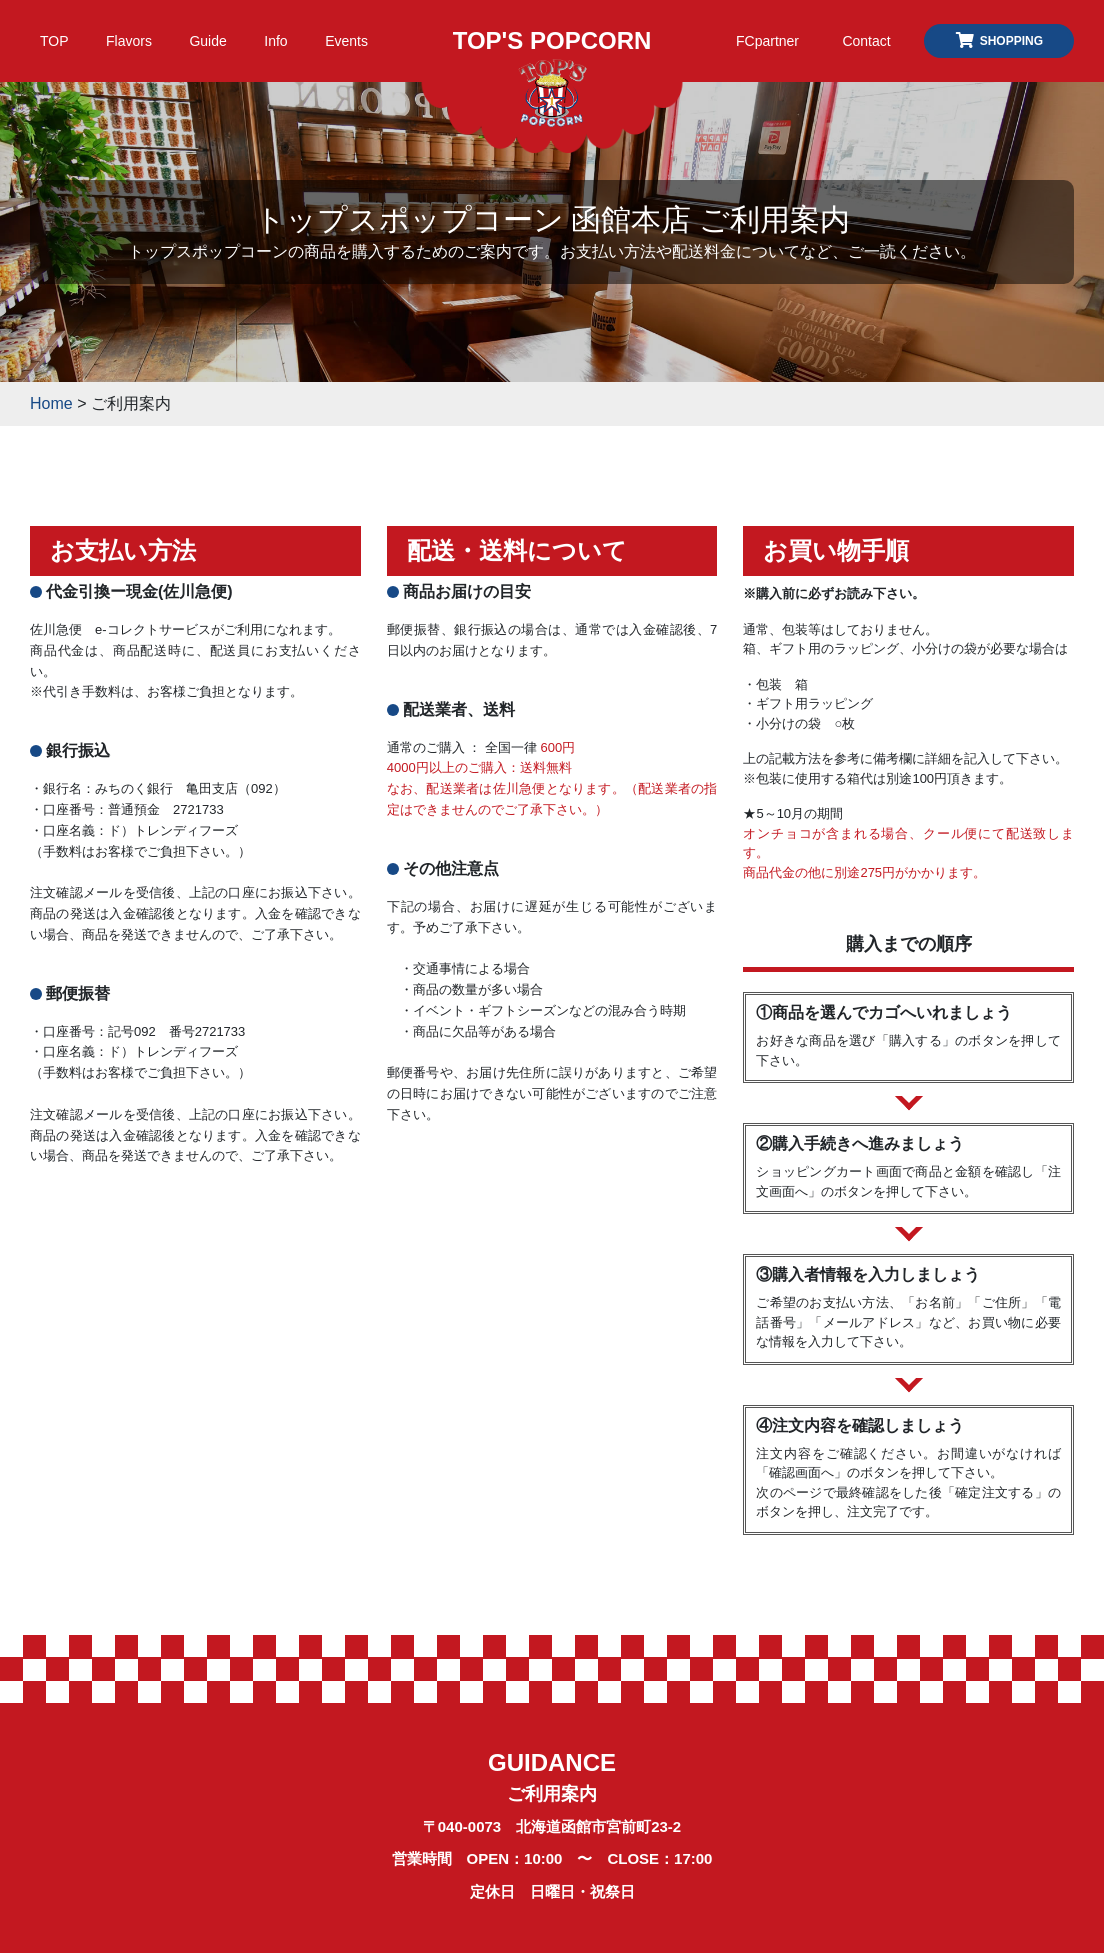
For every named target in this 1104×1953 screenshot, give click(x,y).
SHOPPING (999, 41)
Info (275, 41)
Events (346, 41)
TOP (54, 41)
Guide (207, 41)
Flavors (129, 41)
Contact (866, 41)
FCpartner (767, 41)
